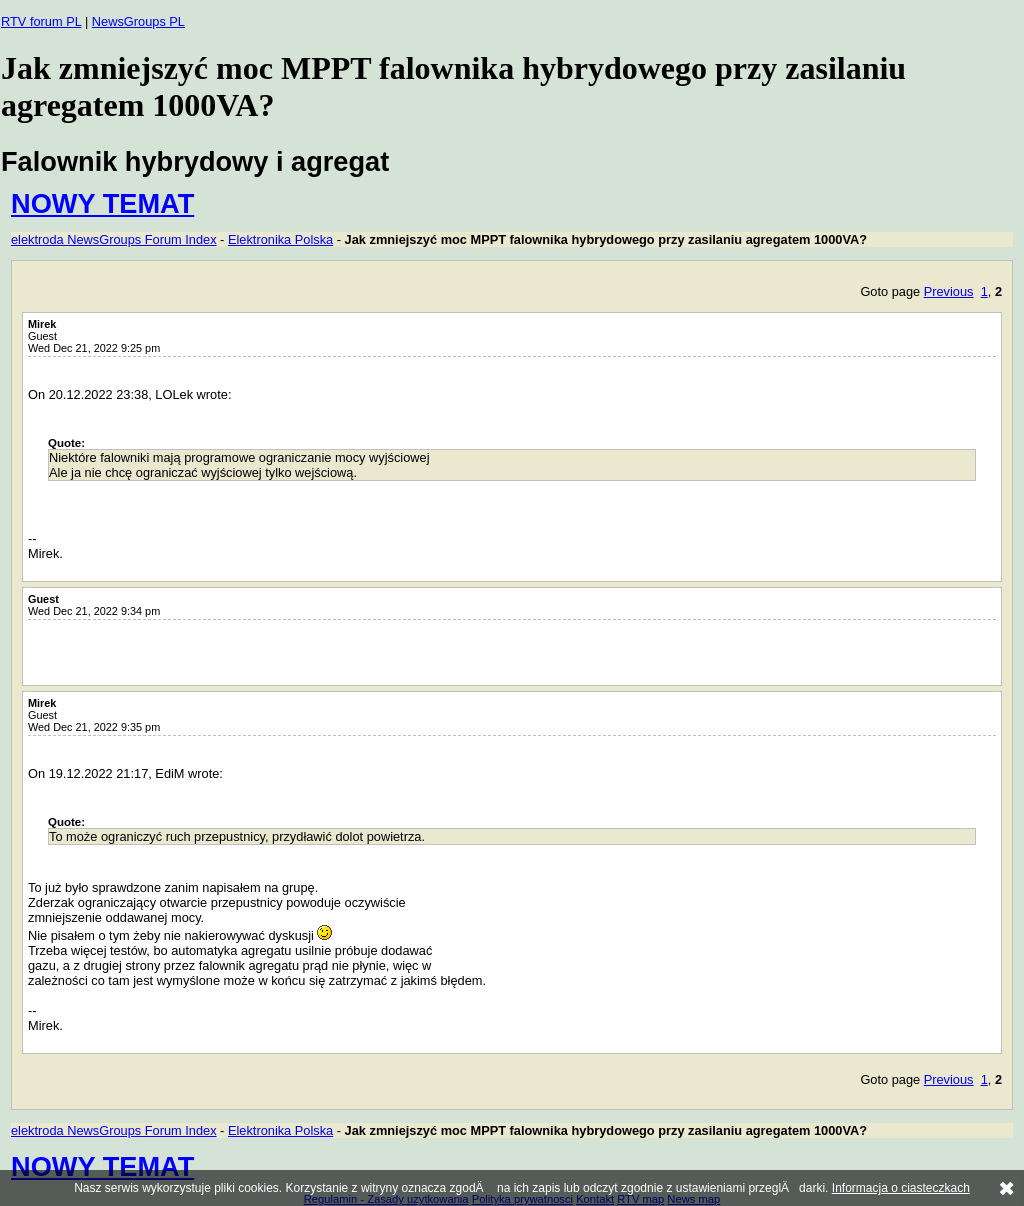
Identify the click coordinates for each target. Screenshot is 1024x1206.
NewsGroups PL (138, 21)
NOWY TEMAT (102, 203)
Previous (949, 291)
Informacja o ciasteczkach (901, 1188)
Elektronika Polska (280, 239)
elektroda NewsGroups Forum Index (114, 239)
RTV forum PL (41, 21)
